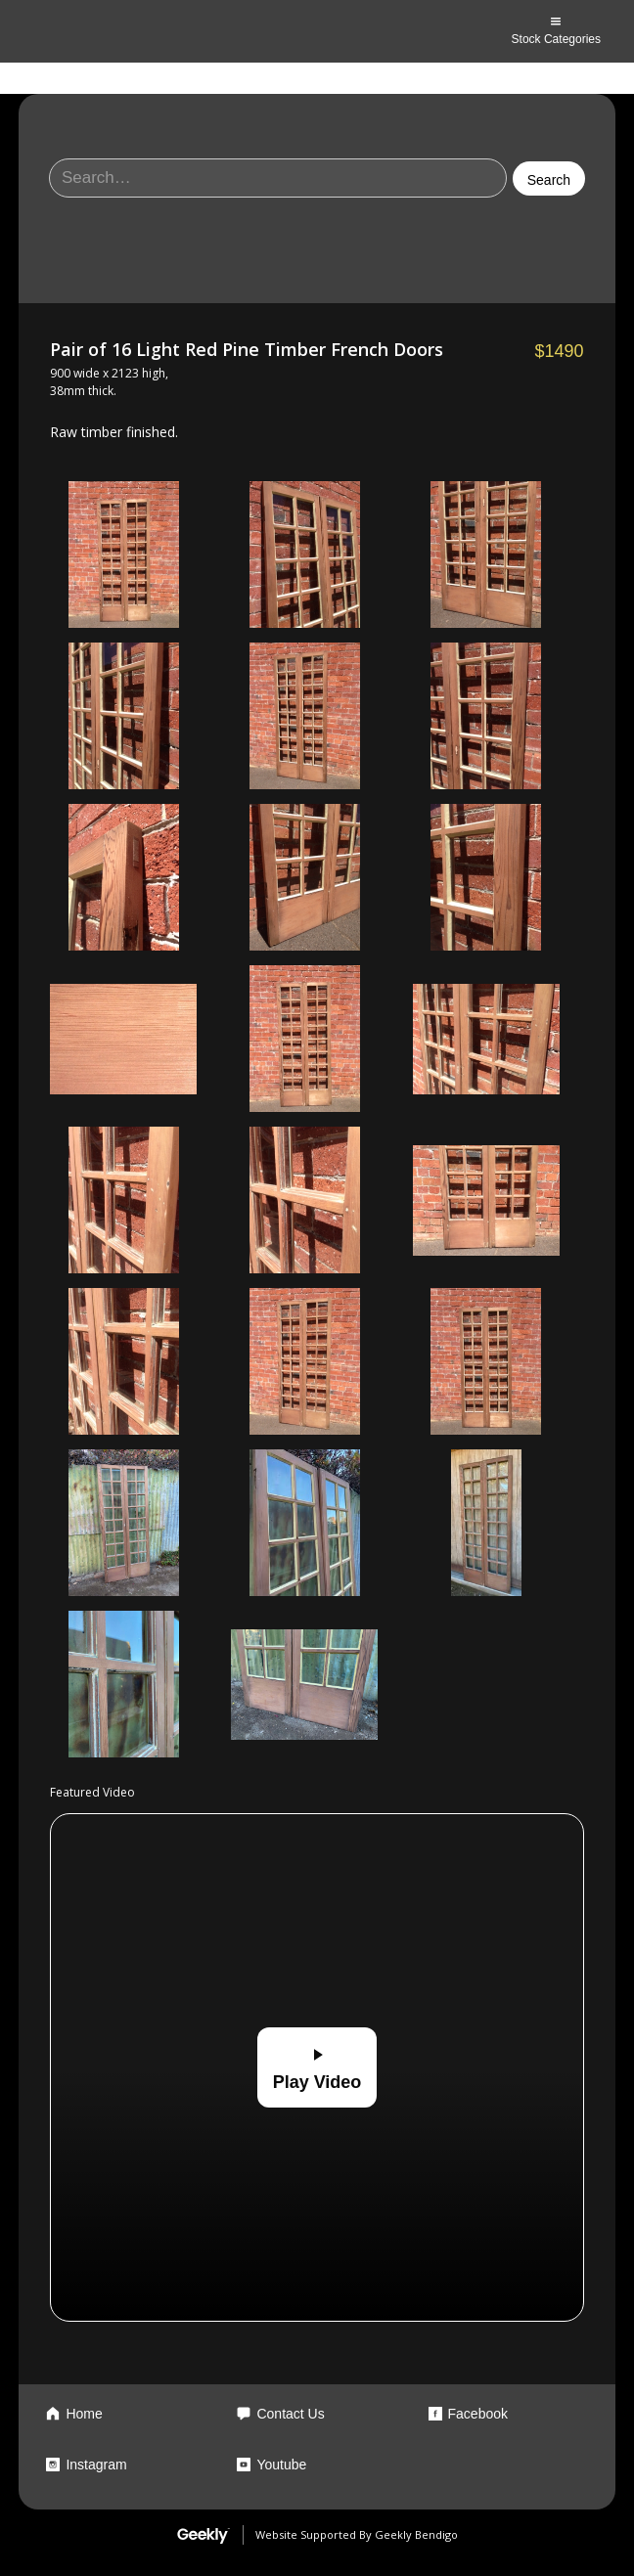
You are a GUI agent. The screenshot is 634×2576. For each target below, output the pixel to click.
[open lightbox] (123, 554)
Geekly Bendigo (416, 2534)
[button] (556, 31)
